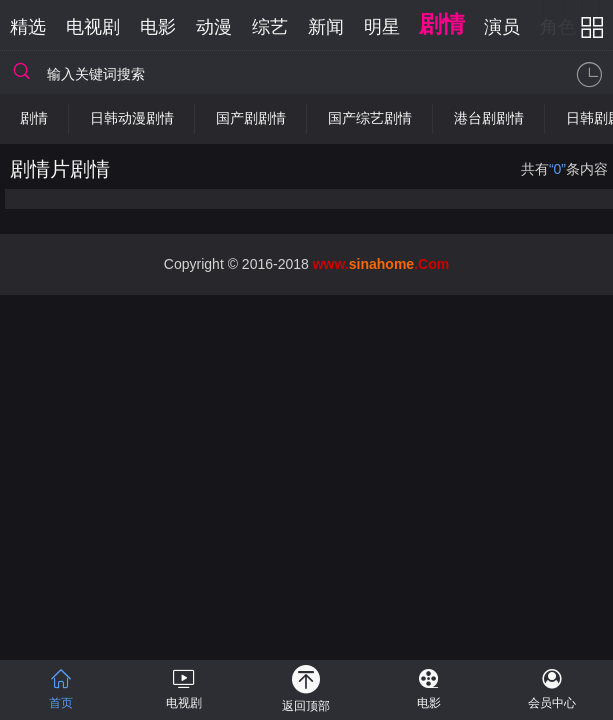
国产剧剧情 (251, 118)
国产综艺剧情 (370, 118)
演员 (502, 27)
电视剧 (93, 27)
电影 (158, 27)
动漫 (214, 27)
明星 (382, 27)
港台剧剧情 (489, 118)
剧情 (442, 24)
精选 (28, 27)
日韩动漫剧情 (132, 118)
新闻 (326, 27)
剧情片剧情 (60, 169)
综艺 (270, 27)
